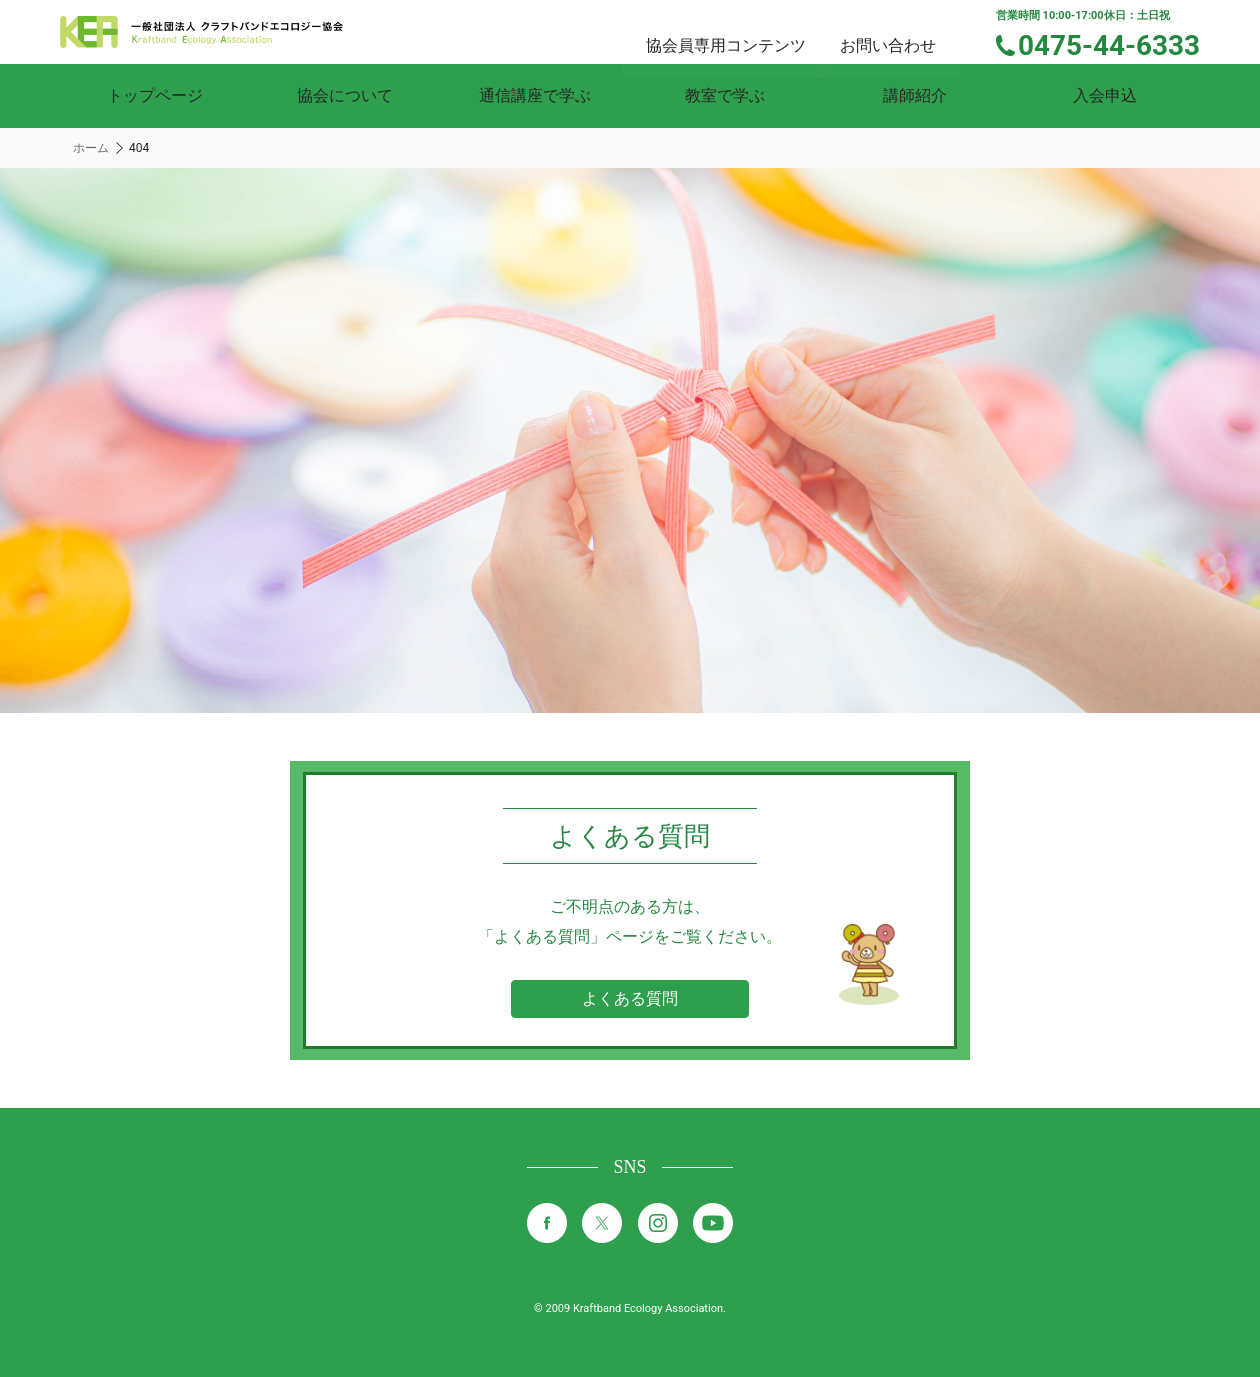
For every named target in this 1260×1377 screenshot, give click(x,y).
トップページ (155, 95)
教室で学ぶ (725, 95)
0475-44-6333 (1121, 43)
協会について (345, 95)
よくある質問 (630, 998)
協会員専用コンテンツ (750, 30)
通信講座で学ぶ (535, 95)
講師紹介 (915, 95)
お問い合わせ (906, 30)
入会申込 (1105, 95)
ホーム (91, 148)
